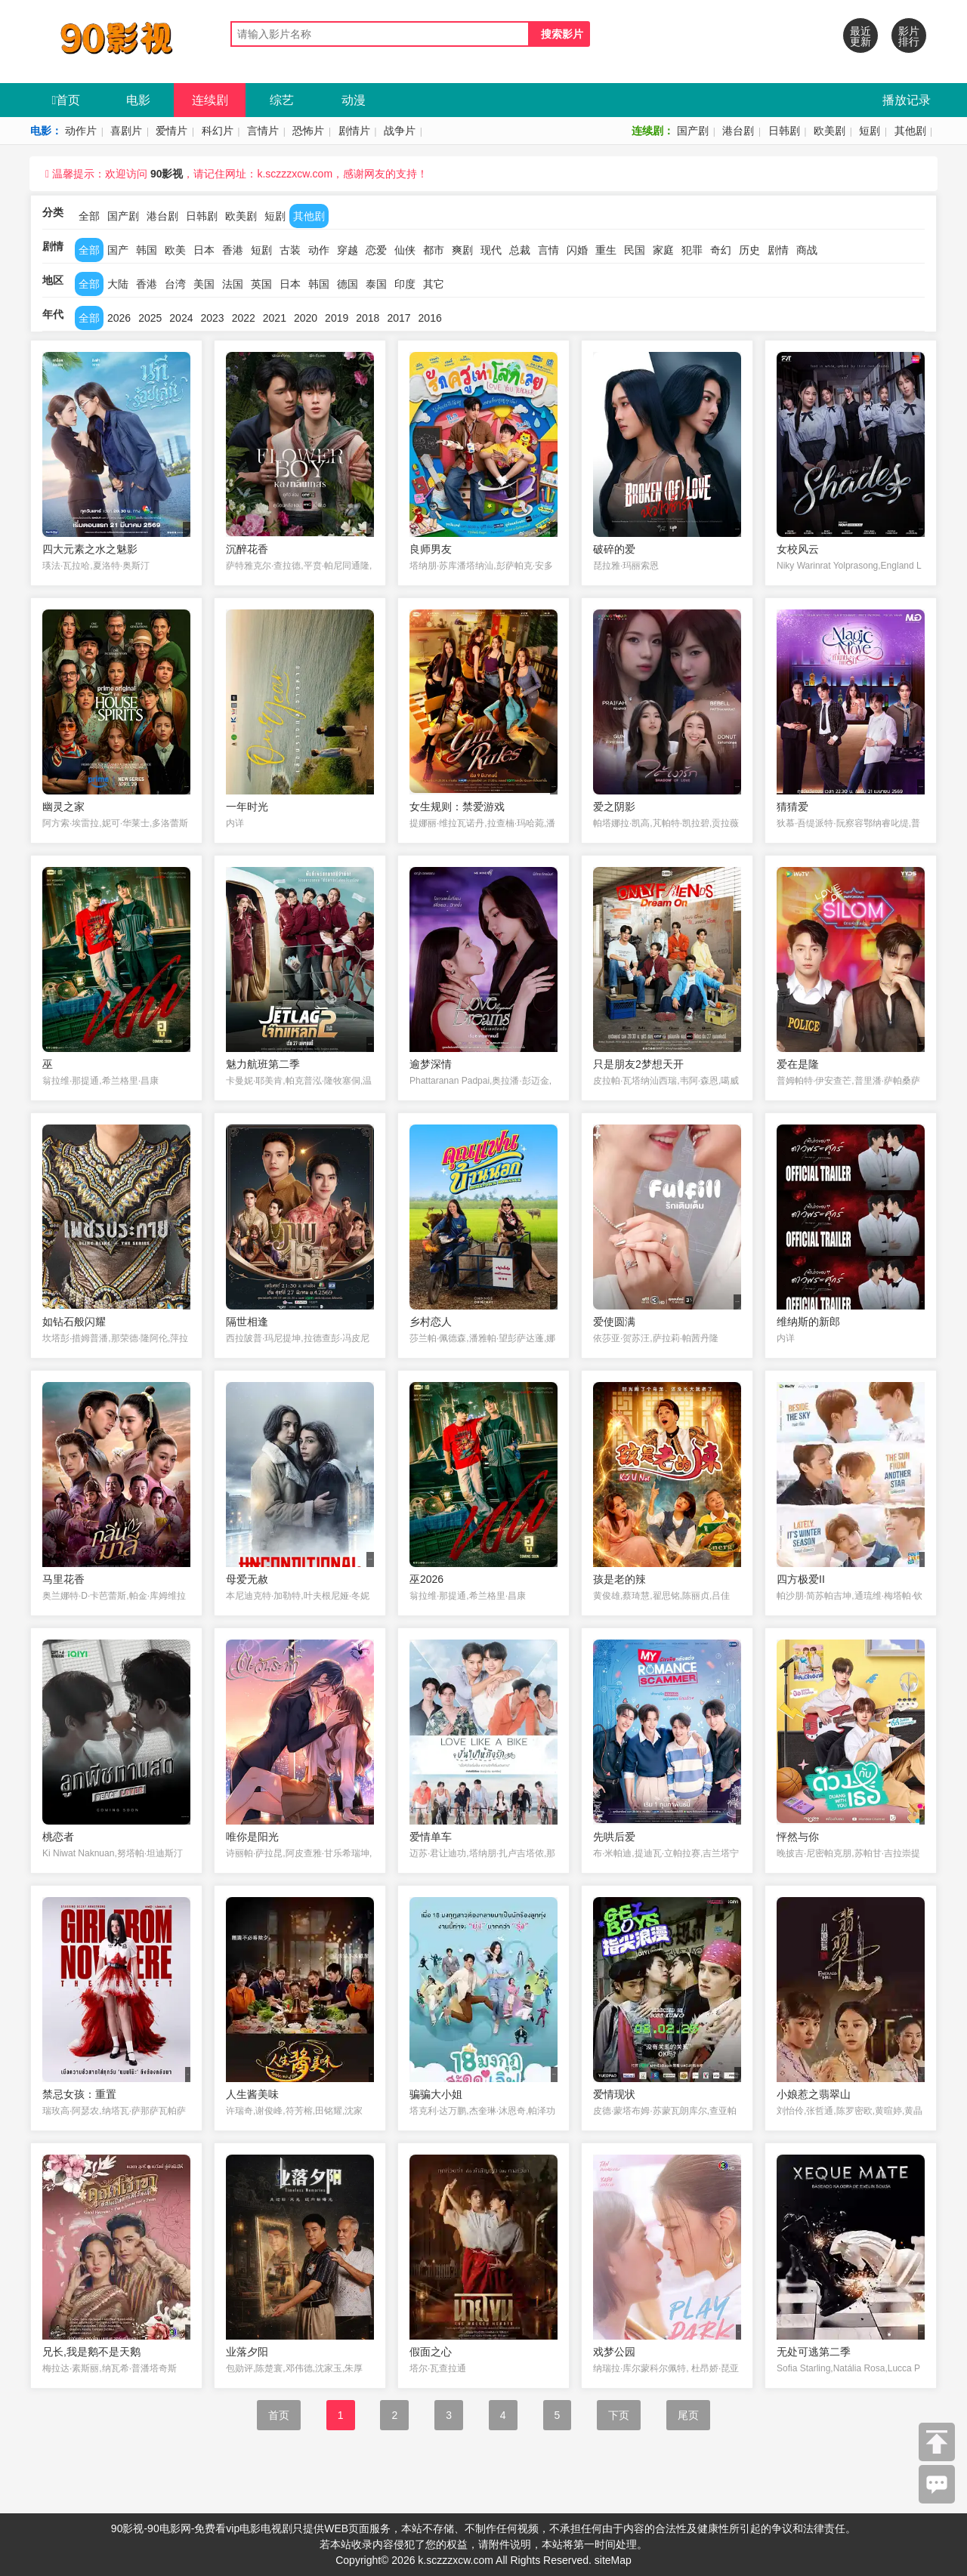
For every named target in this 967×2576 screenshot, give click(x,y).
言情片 (263, 131)
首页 (66, 100)
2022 (243, 318)
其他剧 (910, 131)
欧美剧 (829, 131)
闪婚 (577, 250)
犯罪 (692, 250)
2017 (398, 318)
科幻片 (217, 131)
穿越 (347, 250)
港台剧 (738, 131)
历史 (749, 250)
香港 (232, 250)
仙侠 (405, 250)
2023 (212, 318)
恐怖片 (308, 131)
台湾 (175, 284)
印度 (405, 284)
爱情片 (171, 131)
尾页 (688, 2415)
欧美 (175, 250)
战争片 (400, 131)
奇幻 (720, 250)
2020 (305, 318)
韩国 (146, 250)
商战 (806, 250)
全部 (89, 216)
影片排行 (908, 36)
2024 (181, 318)
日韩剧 (784, 131)
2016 (430, 318)
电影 (138, 100)
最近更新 (860, 36)
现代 (491, 250)
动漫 (353, 100)
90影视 (167, 174)
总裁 (519, 250)
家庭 (663, 250)
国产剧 (693, 131)
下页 (618, 2415)
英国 (261, 284)
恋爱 (376, 250)
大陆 (117, 284)
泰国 (376, 284)
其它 (433, 284)
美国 (204, 284)
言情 (548, 250)
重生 (605, 250)
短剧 (869, 131)
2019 (336, 318)
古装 (290, 250)
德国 (347, 284)
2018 (367, 318)
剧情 (778, 250)
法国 (232, 284)
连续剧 (210, 100)
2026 (119, 318)
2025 (150, 318)
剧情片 (354, 131)
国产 (117, 250)
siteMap (613, 2560)
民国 (634, 250)
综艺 (282, 100)
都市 (433, 250)
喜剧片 (126, 131)
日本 (204, 250)
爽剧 (462, 250)
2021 (274, 318)
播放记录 (906, 100)
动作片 (81, 131)
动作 (318, 250)
